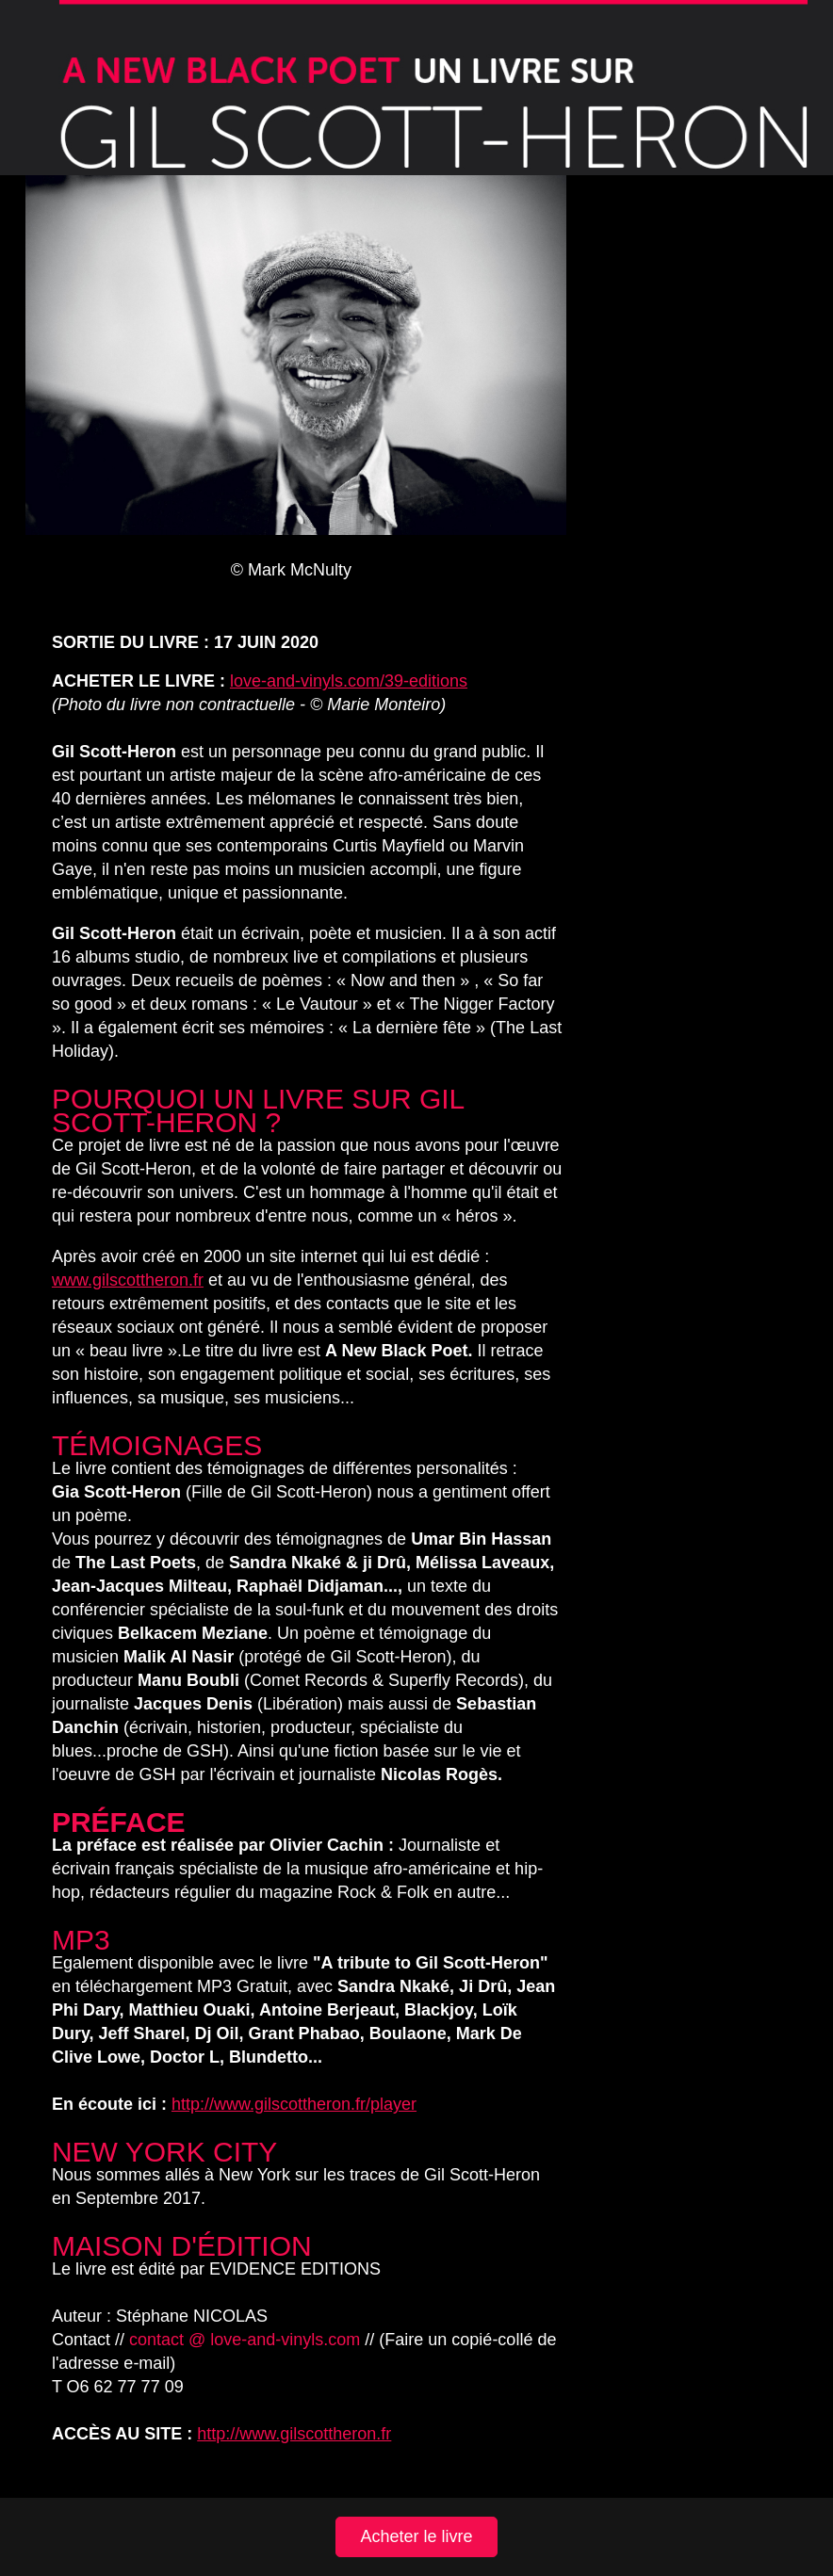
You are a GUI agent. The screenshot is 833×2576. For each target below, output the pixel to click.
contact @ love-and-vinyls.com (244, 2339)
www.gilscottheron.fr (128, 1280)
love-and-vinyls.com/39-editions (348, 681)
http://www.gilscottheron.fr (294, 2433)
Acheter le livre (416, 2536)
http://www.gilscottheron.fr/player (294, 2104)
